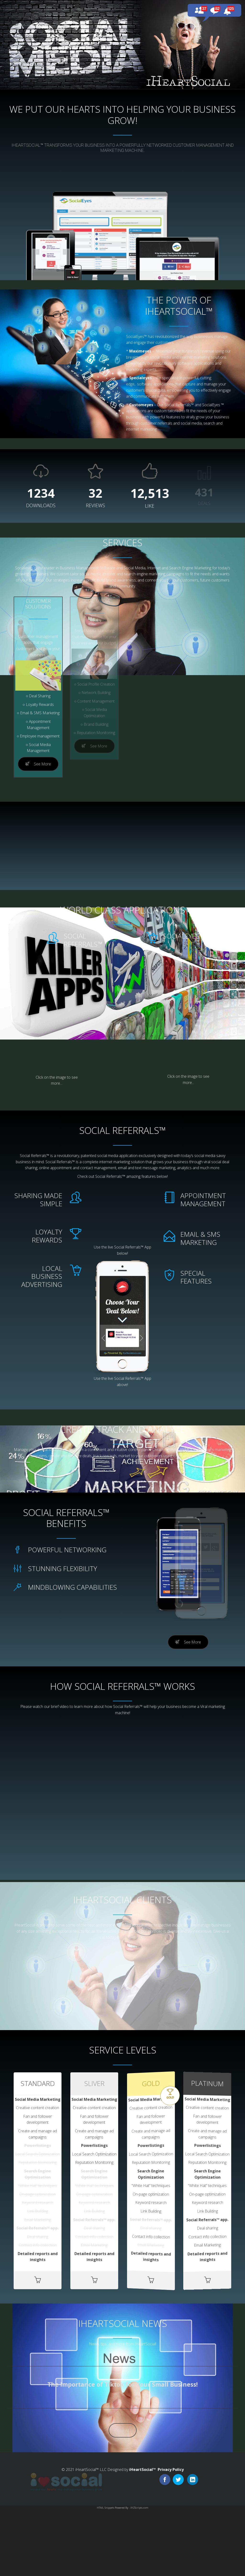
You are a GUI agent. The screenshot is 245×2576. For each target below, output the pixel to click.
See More (188, 1642)
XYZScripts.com (139, 2574)
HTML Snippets (105, 2574)
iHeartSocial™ (142, 2469)
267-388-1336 (133, 1937)
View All (122, 2436)
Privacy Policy (171, 2469)
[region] (38, 846)
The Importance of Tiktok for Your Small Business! (122, 2402)
